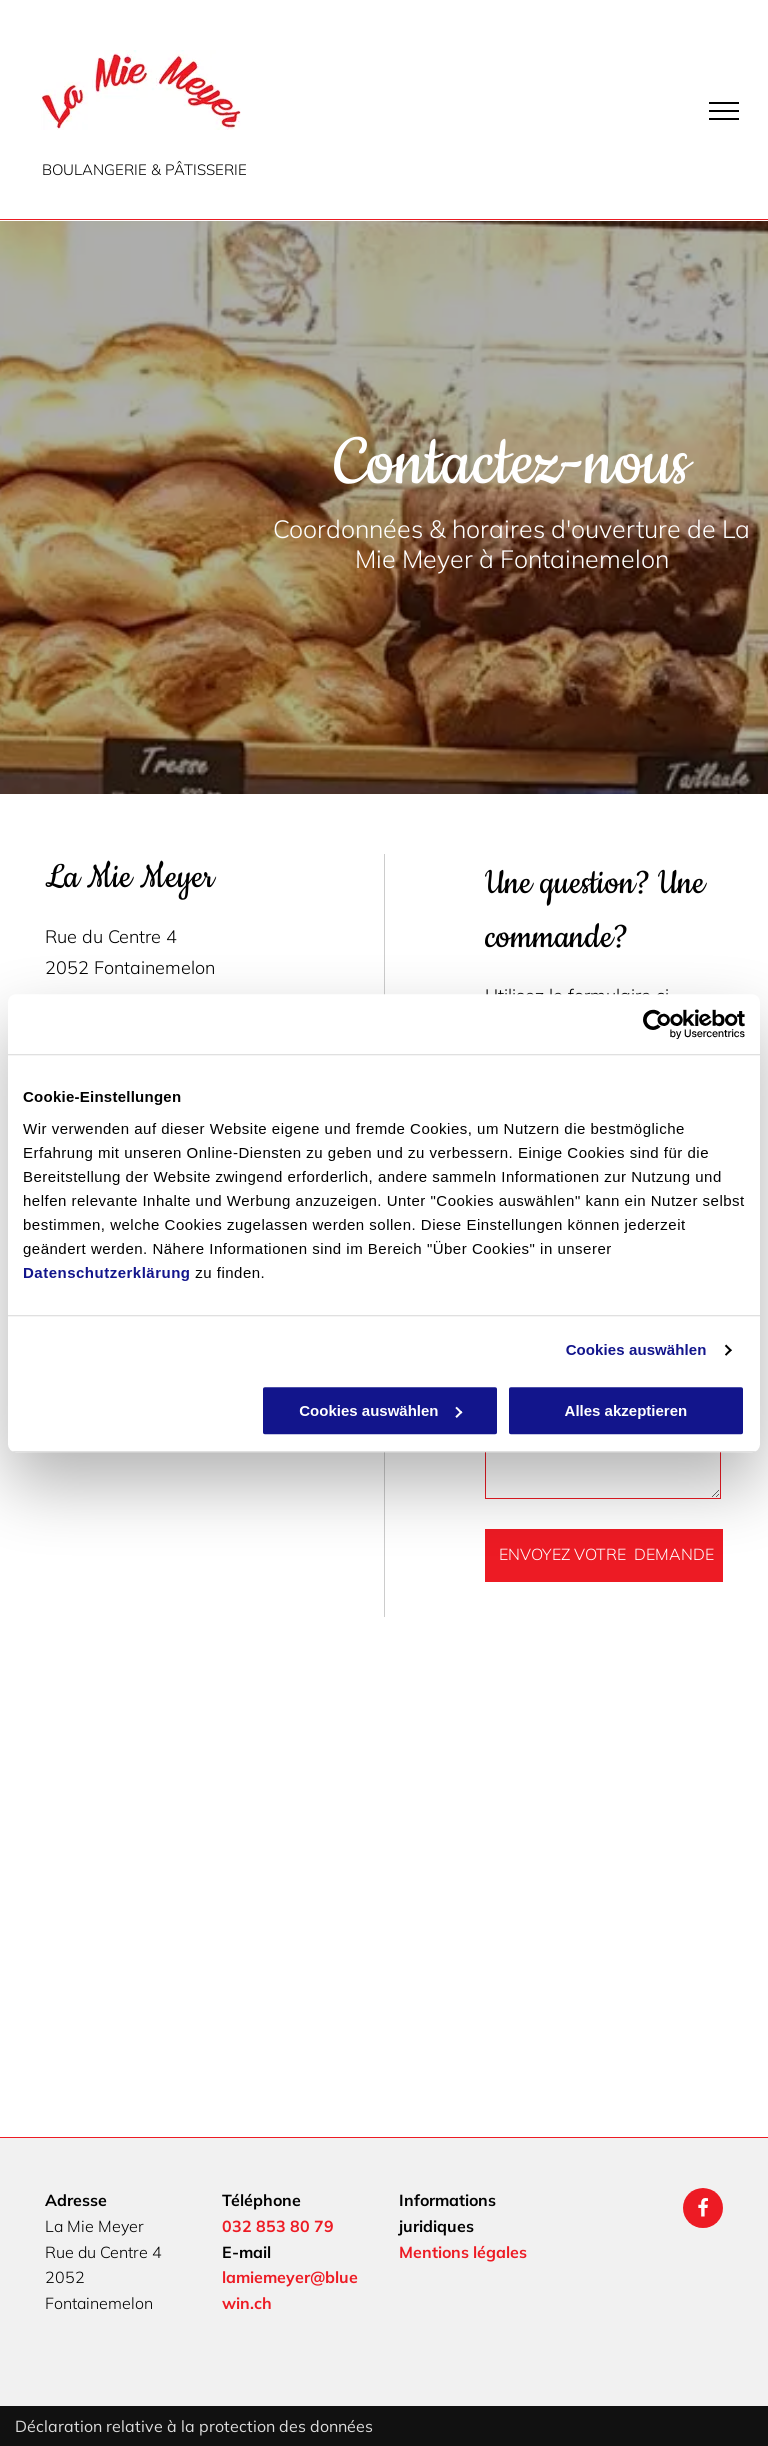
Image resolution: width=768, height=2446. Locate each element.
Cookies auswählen (636, 1349)
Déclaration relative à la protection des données (194, 2426)
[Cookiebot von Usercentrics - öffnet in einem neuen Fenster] (657, 1024)
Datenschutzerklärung (107, 1272)
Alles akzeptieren (626, 1410)
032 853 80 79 (278, 2226)
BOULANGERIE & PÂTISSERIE (144, 169)
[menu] (724, 111)
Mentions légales (463, 2252)
